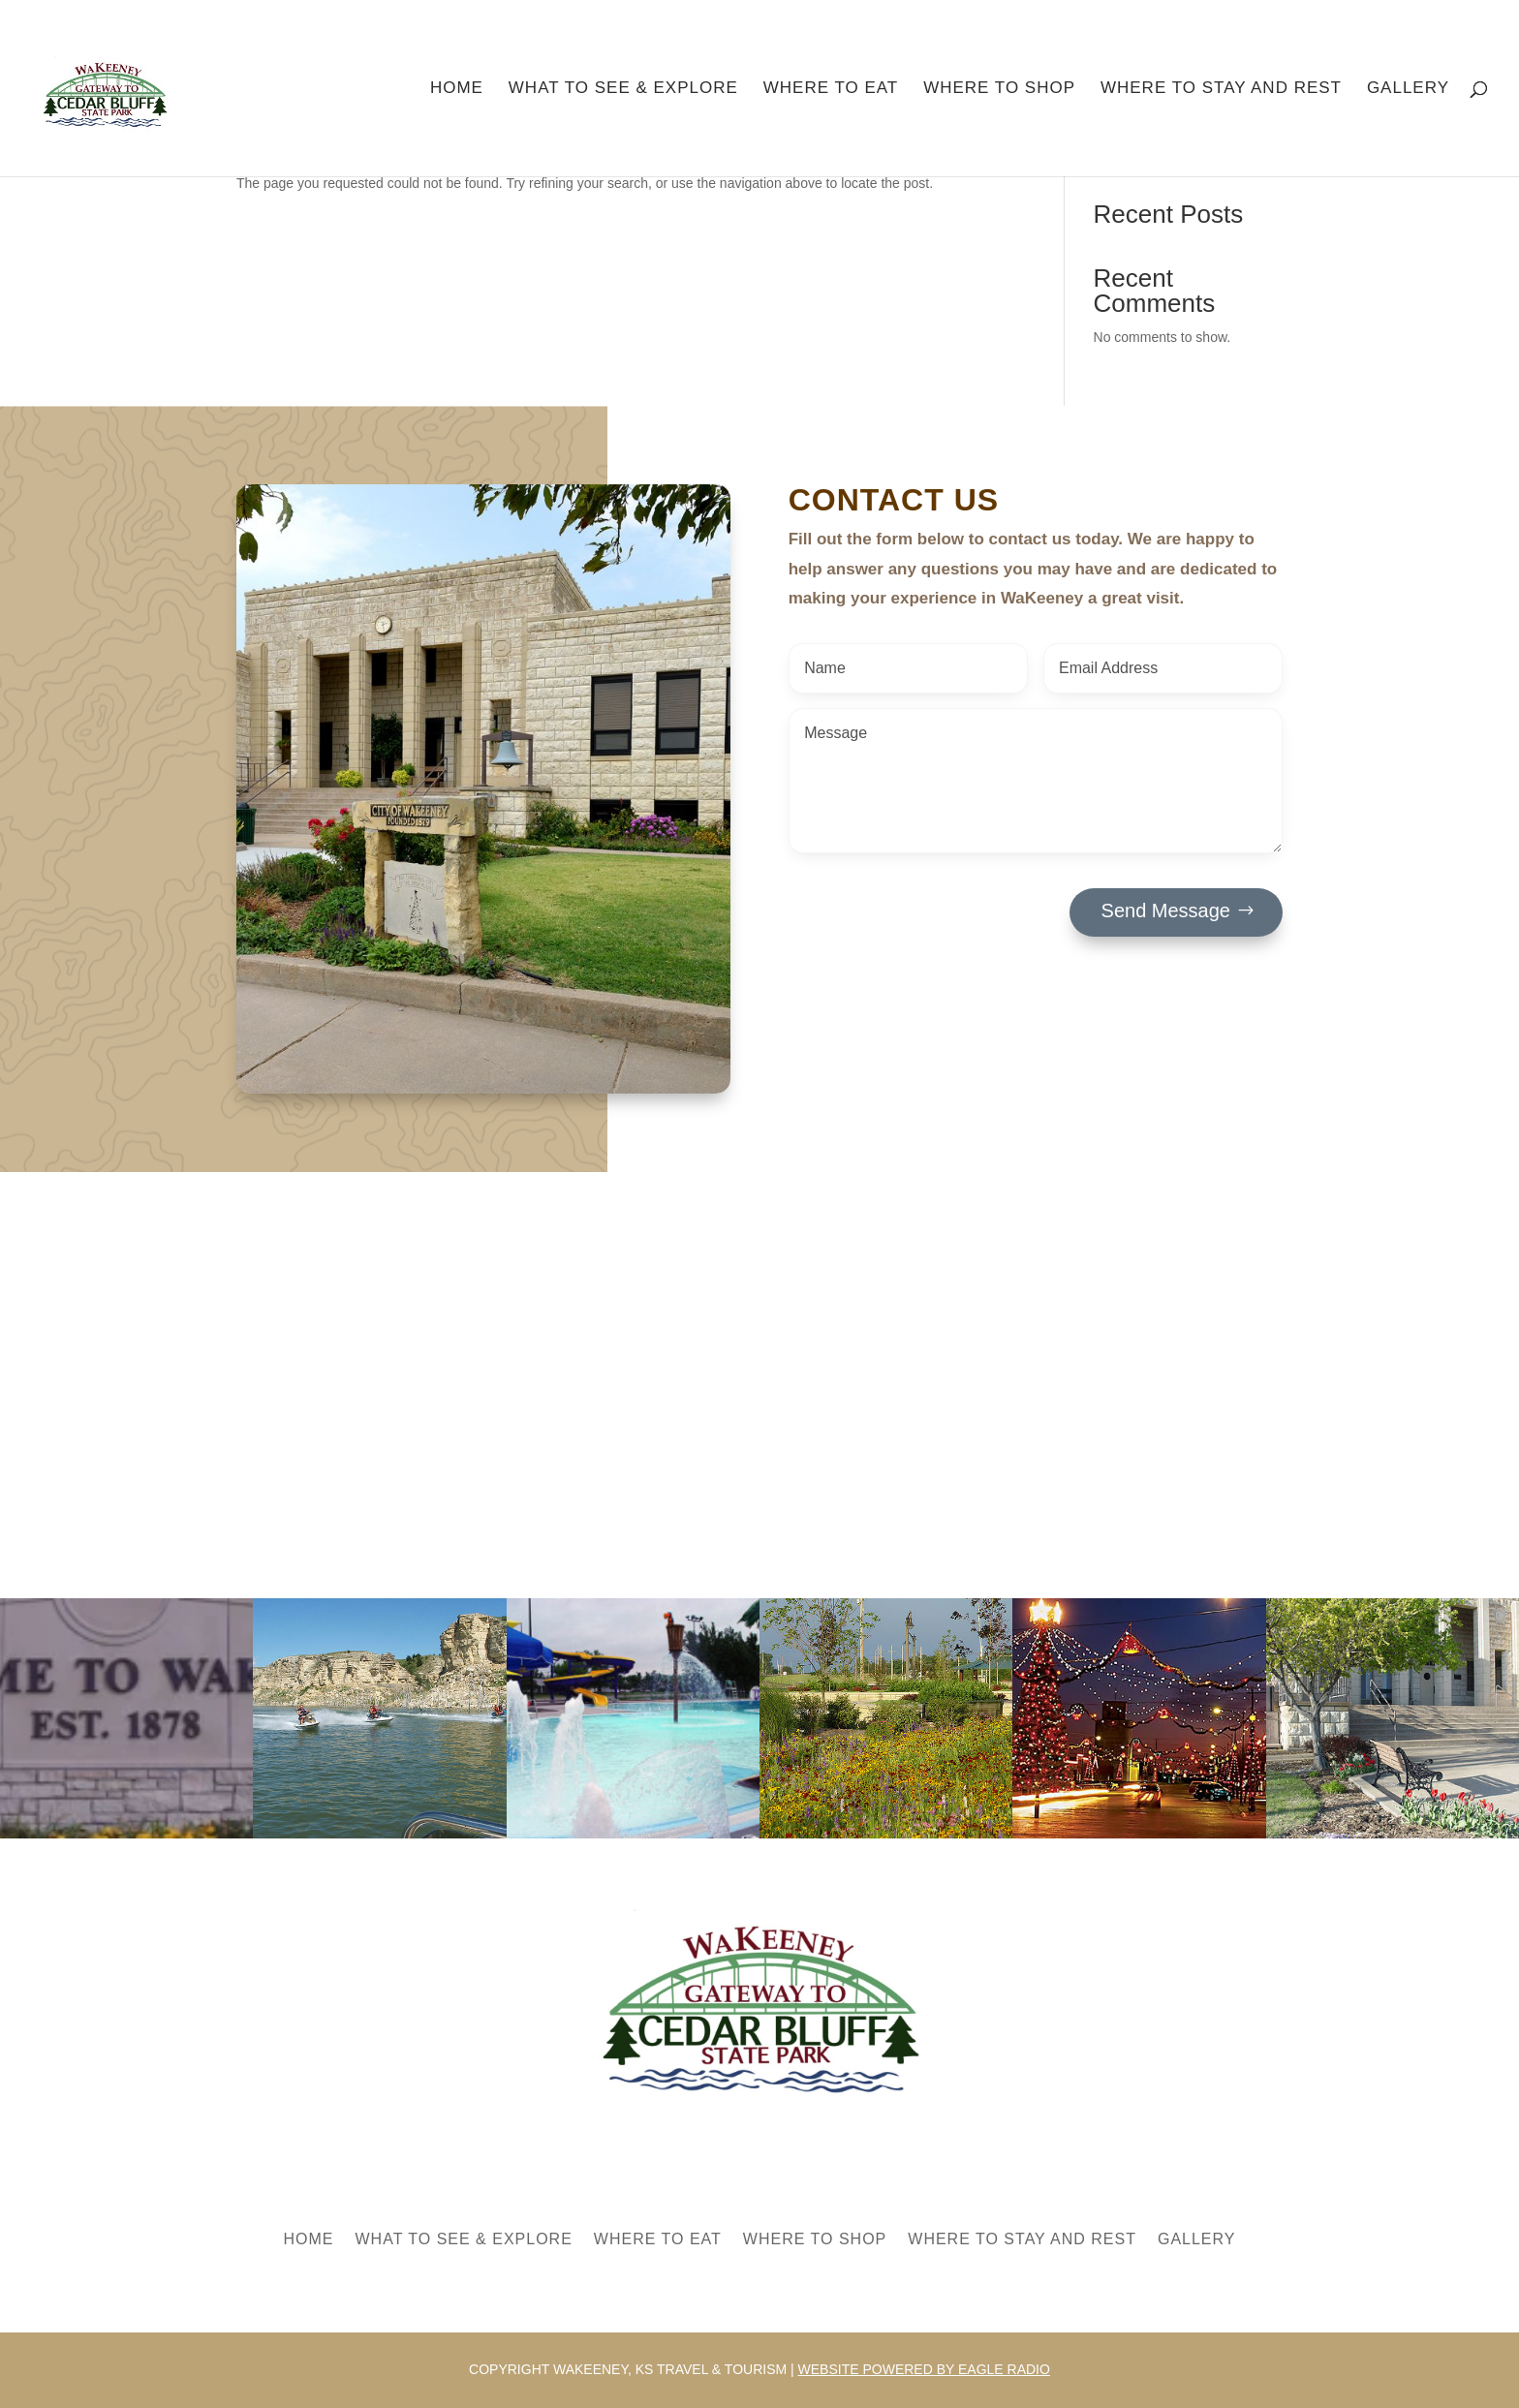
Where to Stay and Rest (1221, 89)
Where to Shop (999, 89)
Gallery (1408, 89)
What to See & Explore (623, 89)
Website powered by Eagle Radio (924, 2369)
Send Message (1165, 910)
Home (456, 89)
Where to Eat (831, 89)
